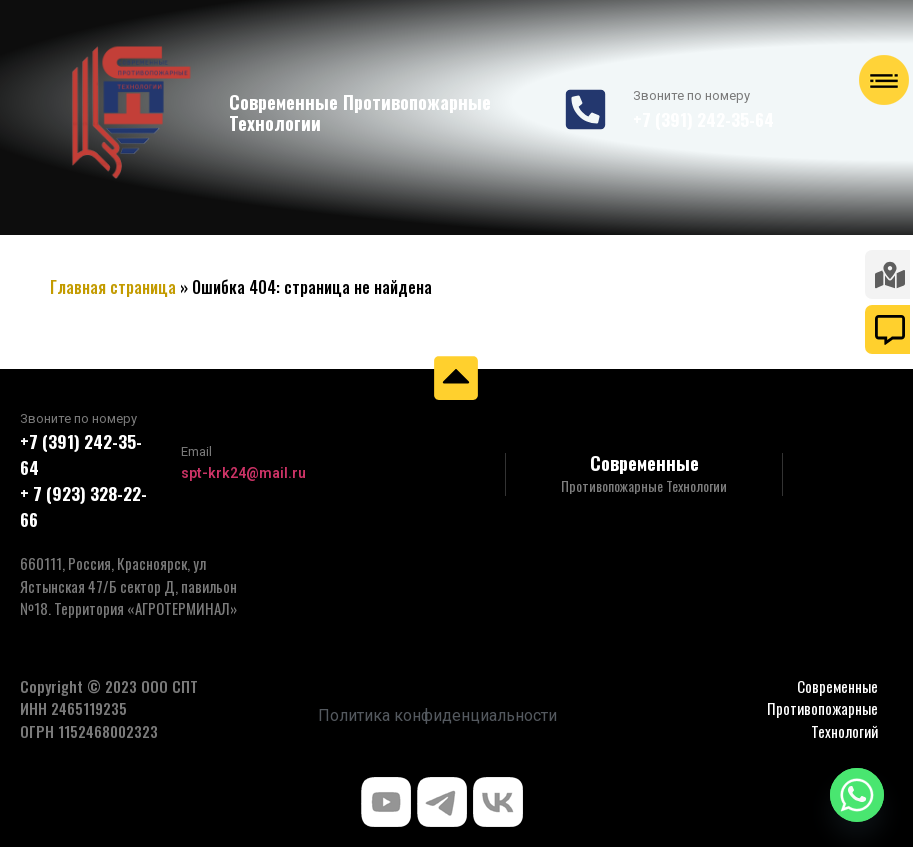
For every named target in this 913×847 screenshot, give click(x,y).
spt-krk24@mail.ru (243, 473)
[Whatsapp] (857, 795)
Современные (644, 463)
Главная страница (113, 287)
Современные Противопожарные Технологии (360, 113)
